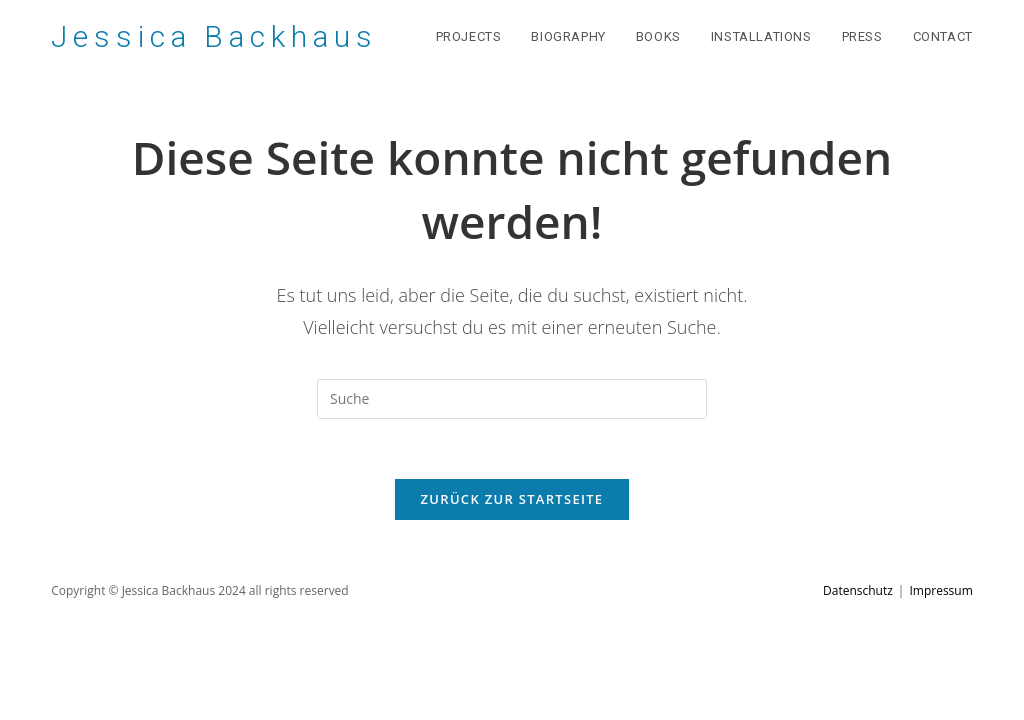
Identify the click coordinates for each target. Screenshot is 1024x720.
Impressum (940, 590)
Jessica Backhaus (214, 36)
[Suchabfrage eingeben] (512, 399)
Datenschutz (858, 590)
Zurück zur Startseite (512, 499)
